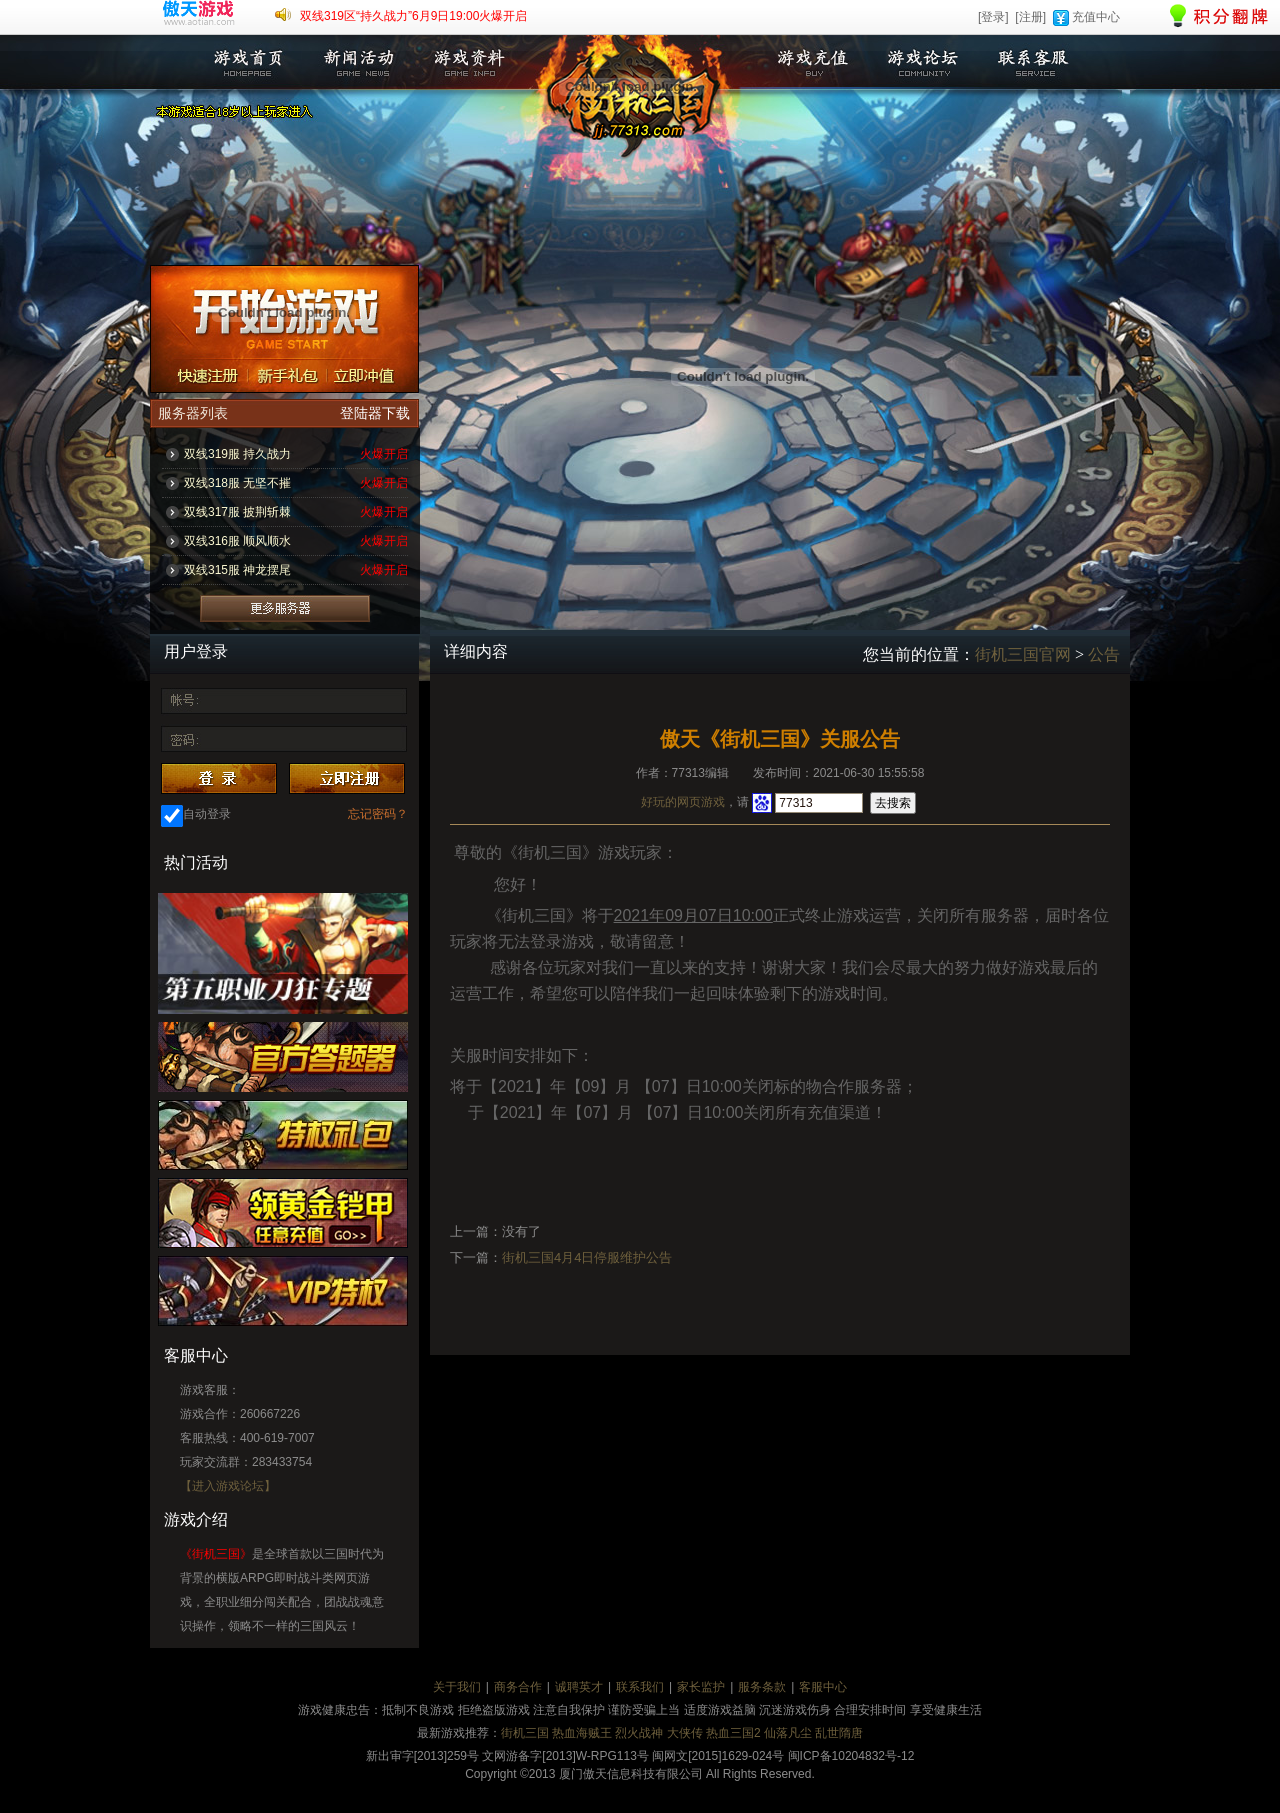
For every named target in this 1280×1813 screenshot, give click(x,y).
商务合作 (518, 1687)
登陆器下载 (375, 413)
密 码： (183, 738)
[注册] (1030, 17)
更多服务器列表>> (285, 608)
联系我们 (640, 1687)
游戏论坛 (923, 62)
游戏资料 (468, 62)
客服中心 (823, 1687)
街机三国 (525, 1733)
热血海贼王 (582, 1733)
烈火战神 (639, 1733)
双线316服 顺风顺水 (237, 541)
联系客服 (1033, 62)
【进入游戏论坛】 (228, 1486)
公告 (1104, 654)
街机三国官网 (1023, 654)
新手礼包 (286, 375)
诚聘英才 (579, 1687)
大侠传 (685, 1733)
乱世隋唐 (839, 1733)
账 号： (183, 702)
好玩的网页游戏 (683, 802)
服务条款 (762, 1687)
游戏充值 (813, 62)
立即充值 (373, 375)
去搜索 (893, 803)
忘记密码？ (378, 814)
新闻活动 (358, 62)
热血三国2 (733, 1733)
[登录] (993, 17)
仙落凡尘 (788, 1733)
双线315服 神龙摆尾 (237, 570)
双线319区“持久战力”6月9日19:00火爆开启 (413, 16)
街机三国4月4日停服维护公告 (587, 1257)
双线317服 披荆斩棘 (237, 512)
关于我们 (457, 1687)
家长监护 (701, 1687)
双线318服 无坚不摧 (237, 483)
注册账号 (199, 375)
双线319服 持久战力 (237, 454)
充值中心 (1096, 17)
